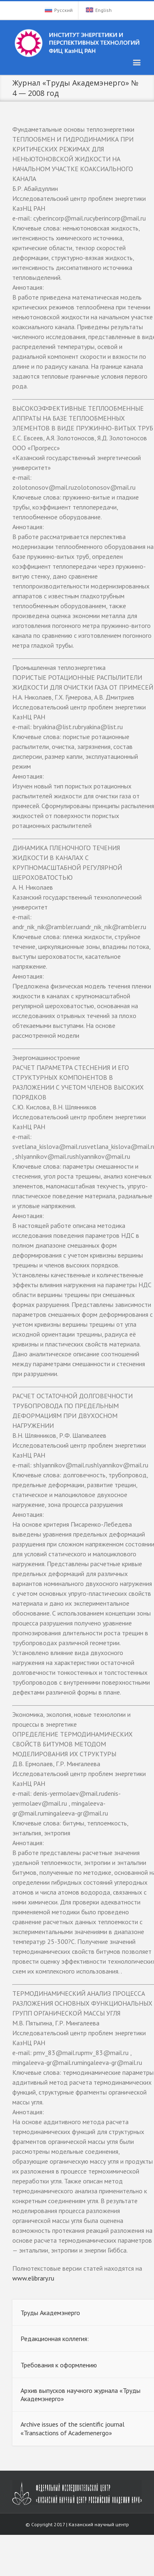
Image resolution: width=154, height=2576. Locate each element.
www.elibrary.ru (33, 2278)
